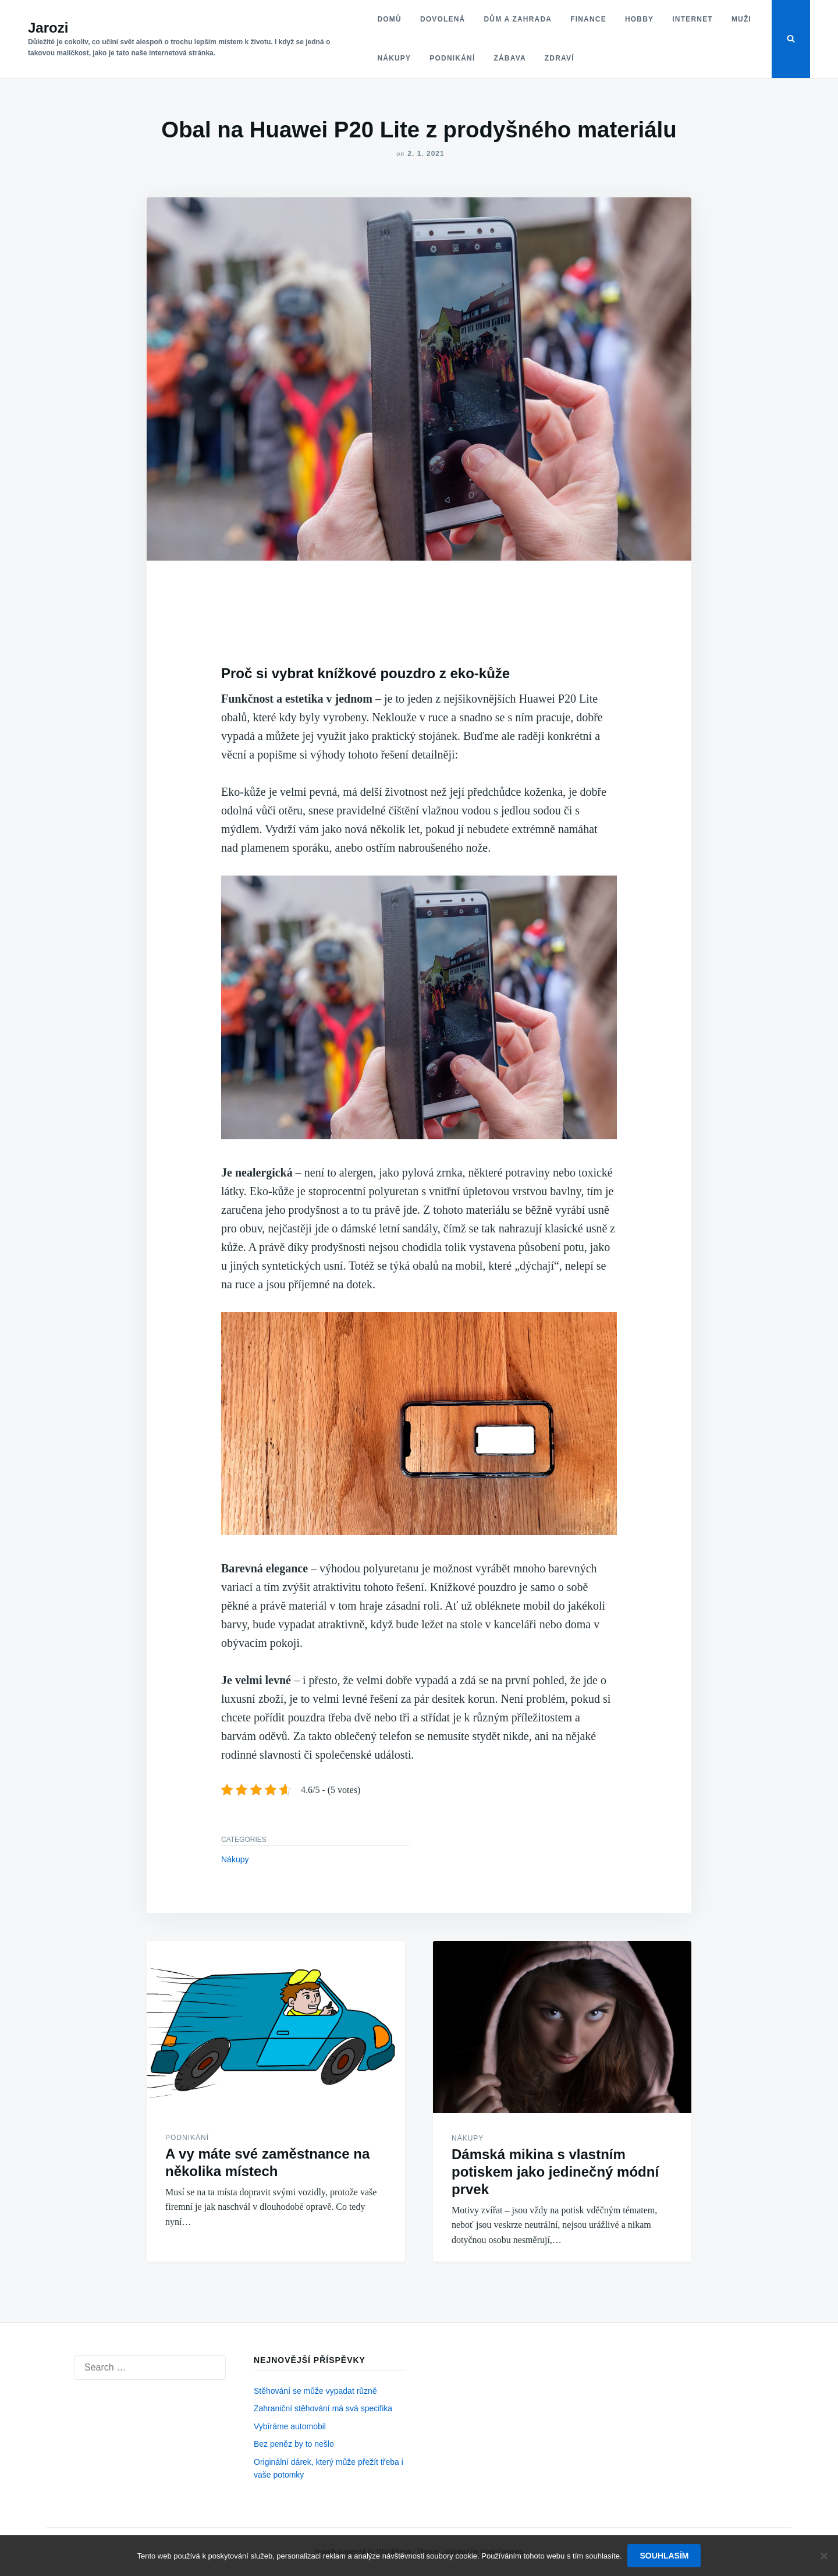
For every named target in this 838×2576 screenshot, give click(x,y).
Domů (389, 19)
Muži (741, 19)
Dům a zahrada (518, 19)
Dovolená (442, 19)
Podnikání (452, 58)
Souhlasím (664, 2555)
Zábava (509, 58)
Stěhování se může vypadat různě (315, 2391)
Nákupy (394, 58)
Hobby (639, 19)
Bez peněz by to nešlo (294, 2444)
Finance (588, 19)
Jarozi (48, 28)
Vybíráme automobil (290, 2426)
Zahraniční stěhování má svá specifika (323, 2408)
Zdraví (559, 58)
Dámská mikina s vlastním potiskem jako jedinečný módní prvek (555, 2171)
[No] (823, 2555)
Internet (692, 19)
